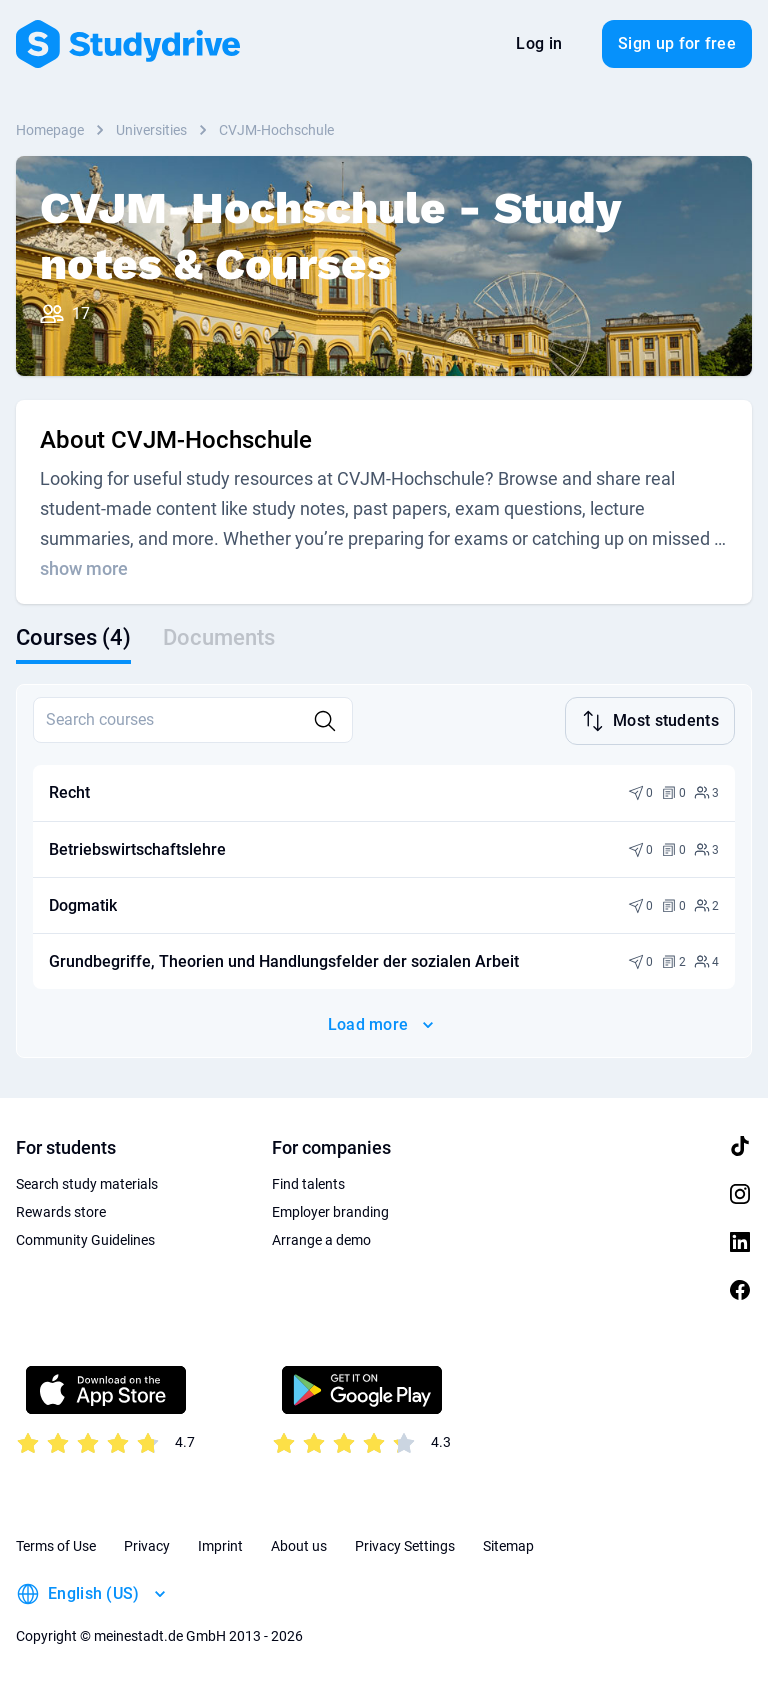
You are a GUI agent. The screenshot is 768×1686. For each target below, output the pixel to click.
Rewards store (61, 1212)
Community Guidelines (85, 1240)
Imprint (220, 1546)
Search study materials (87, 1184)
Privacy (147, 1546)
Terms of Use (56, 1546)
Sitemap (508, 1546)
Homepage (50, 130)
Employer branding (330, 1212)
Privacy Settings (405, 1546)
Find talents (308, 1184)
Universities (151, 130)
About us (299, 1546)
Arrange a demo (321, 1240)
